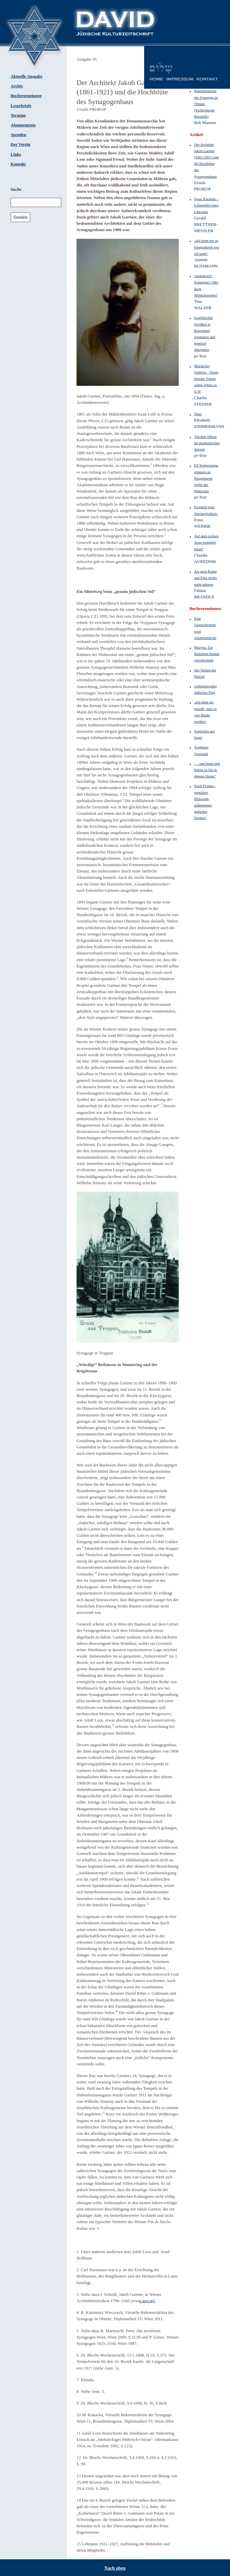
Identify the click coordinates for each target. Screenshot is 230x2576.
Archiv (17, 86)
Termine (18, 115)
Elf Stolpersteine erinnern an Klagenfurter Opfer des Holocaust (206, 478)
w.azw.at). (146, 2301)
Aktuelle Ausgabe (27, 76)
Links (16, 154)
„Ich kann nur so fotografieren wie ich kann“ (206, 246)
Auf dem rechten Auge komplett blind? (206, 542)
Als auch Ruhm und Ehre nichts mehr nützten (205, 577)
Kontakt (18, 164)
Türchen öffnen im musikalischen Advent (206, 443)
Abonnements (23, 125)
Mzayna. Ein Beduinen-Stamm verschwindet (206, 653)
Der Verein (20, 144)
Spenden (18, 134)
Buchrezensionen (26, 95)
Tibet (198, 414)
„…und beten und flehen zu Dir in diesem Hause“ (207, 769)
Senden (20, 217)
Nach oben (115, 2568)
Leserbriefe (21, 105)
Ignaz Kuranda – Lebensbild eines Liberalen (206, 205)
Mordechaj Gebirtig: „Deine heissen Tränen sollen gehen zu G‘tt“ (206, 379)
